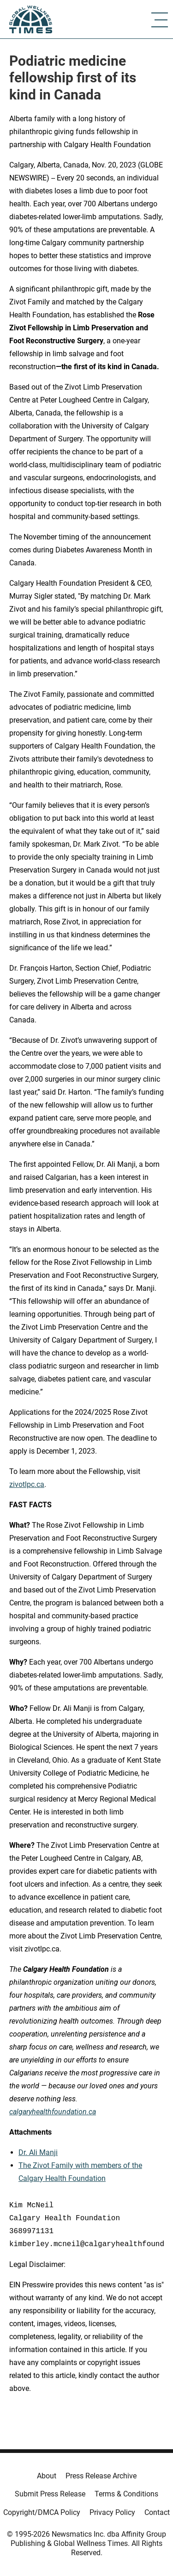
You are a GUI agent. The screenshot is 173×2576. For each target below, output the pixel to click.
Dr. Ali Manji (38, 2152)
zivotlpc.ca (26, 1484)
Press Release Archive (101, 2475)
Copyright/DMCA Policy (41, 2512)
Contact (157, 2512)
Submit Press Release (50, 2493)
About (46, 2475)
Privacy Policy (112, 2512)
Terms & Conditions (126, 2493)
